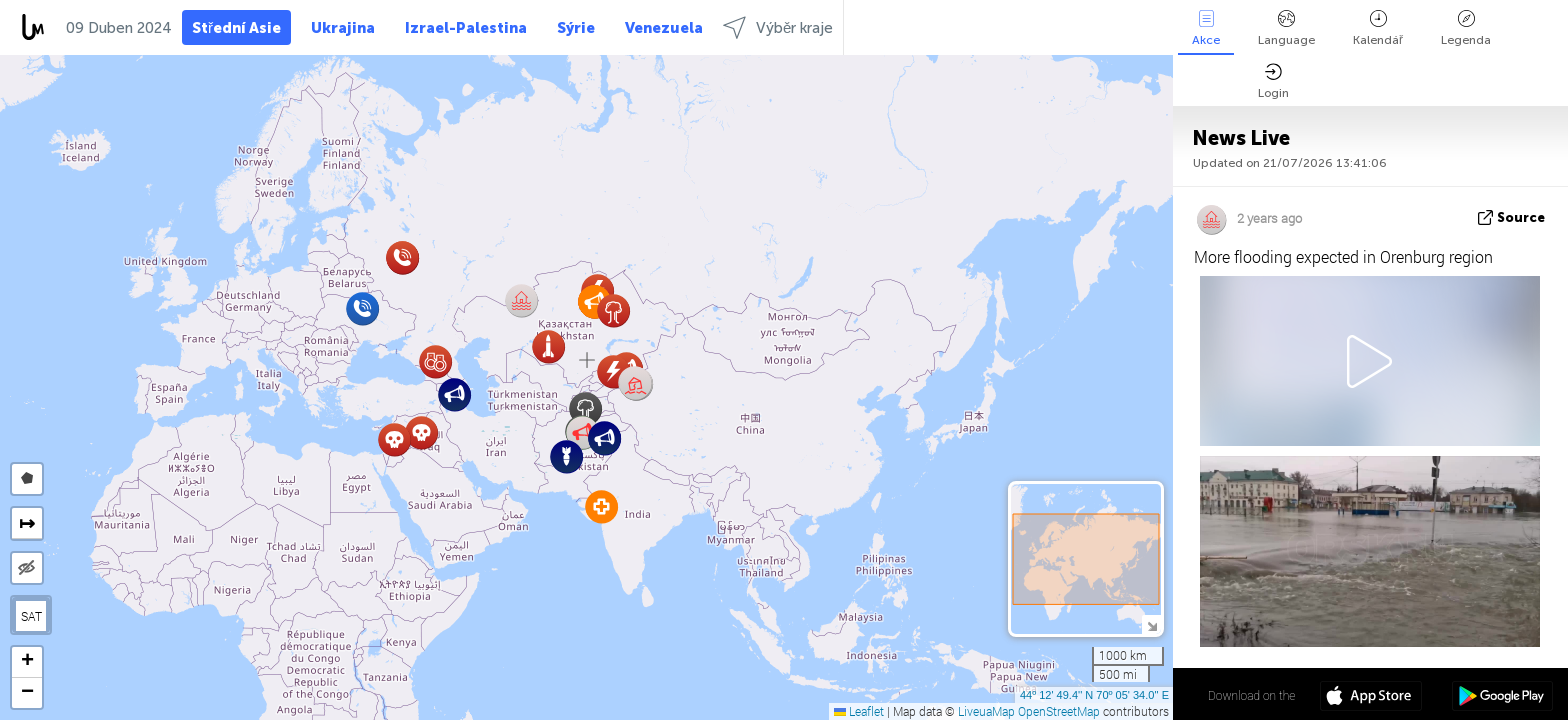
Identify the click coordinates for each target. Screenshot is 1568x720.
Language (1286, 28)
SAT (31, 616)
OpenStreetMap (1059, 711)
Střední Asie (236, 28)
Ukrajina (343, 28)
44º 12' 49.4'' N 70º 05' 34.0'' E (1094, 695)
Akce (1206, 28)
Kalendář (1378, 28)
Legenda (1466, 28)
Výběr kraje (778, 27)
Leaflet (859, 711)
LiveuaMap (986, 711)
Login (1273, 81)
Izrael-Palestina (466, 28)
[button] (635, 383)
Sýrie (576, 28)
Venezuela (664, 28)
